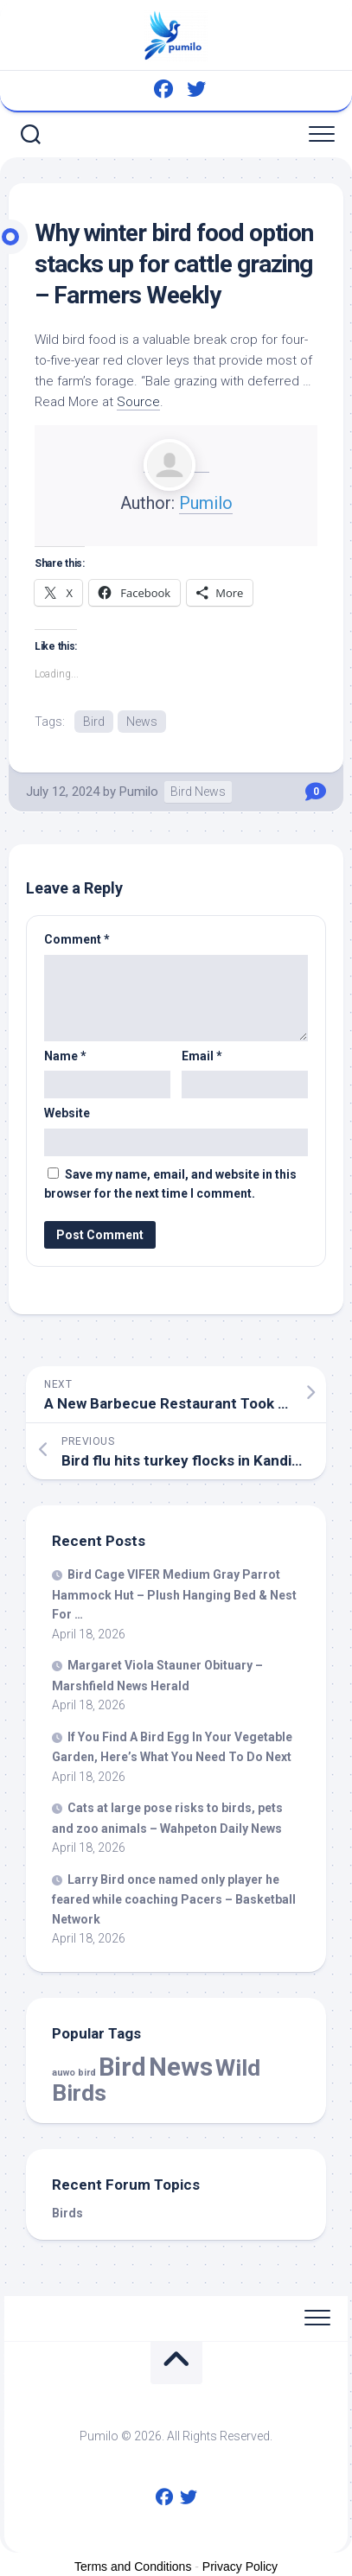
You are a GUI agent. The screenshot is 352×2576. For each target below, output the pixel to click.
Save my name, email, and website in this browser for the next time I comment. (170, 1184)
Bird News (198, 791)
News (141, 721)
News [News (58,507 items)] (181, 2067)
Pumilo (206, 503)
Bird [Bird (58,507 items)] (122, 2067)
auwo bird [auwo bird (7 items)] (74, 2072)
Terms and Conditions (132, 2566)
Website (67, 1113)
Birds (67, 2213)
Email (202, 1056)
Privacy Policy (240, 2566)
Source (138, 402)
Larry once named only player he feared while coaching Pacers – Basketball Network (174, 1899)
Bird (94, 721)
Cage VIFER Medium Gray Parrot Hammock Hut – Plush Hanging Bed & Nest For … (174, 1594)
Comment (77, 939)
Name (65, 1056)
